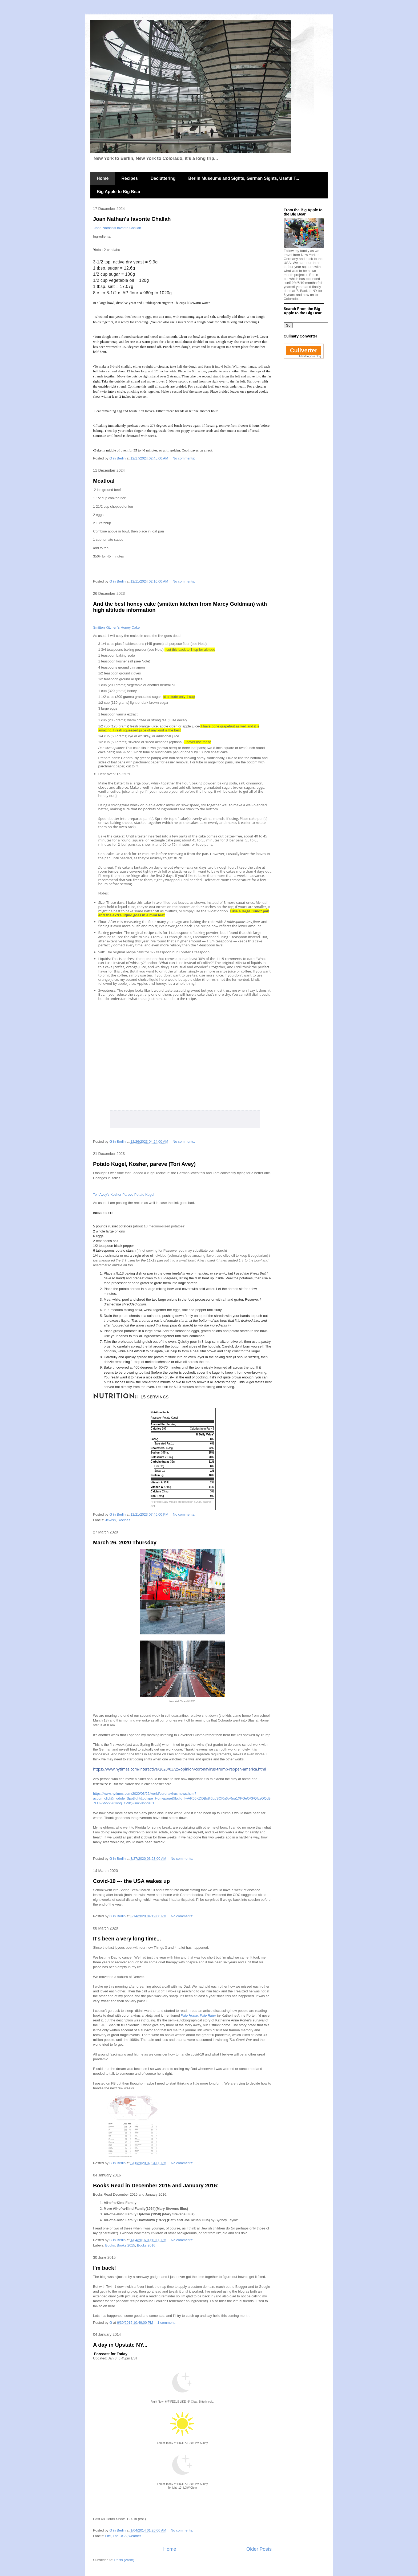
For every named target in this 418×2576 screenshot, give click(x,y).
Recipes (129, 178)
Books (110, 2245)
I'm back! (104, 2268)
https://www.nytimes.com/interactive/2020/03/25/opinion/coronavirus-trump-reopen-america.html (179, 1769)
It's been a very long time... (127, 1939)
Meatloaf (104, 481)
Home (102, 178)
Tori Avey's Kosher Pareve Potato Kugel (123, 1195)
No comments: (184, 458)
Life (108, 2536)
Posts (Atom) (124, 2560)
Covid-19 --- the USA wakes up (131, 1881)
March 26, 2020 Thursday (124, 1542)
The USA (120, 2536)
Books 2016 (146, 2245)
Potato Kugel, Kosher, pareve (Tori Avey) (144, 1164)
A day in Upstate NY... (120, 2345)
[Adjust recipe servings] (143, 1397)
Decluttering (163, 178)
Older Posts (259, 2549)
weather (135, 2536)
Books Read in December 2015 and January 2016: (156, 2185)
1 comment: (166, 2323)
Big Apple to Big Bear (118, 191)
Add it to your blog (310, 356)
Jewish (110, 1520)
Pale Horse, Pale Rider (198, 2015)
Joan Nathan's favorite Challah (132, 219)
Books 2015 (126, 2245)
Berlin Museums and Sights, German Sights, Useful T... (243, 178)
